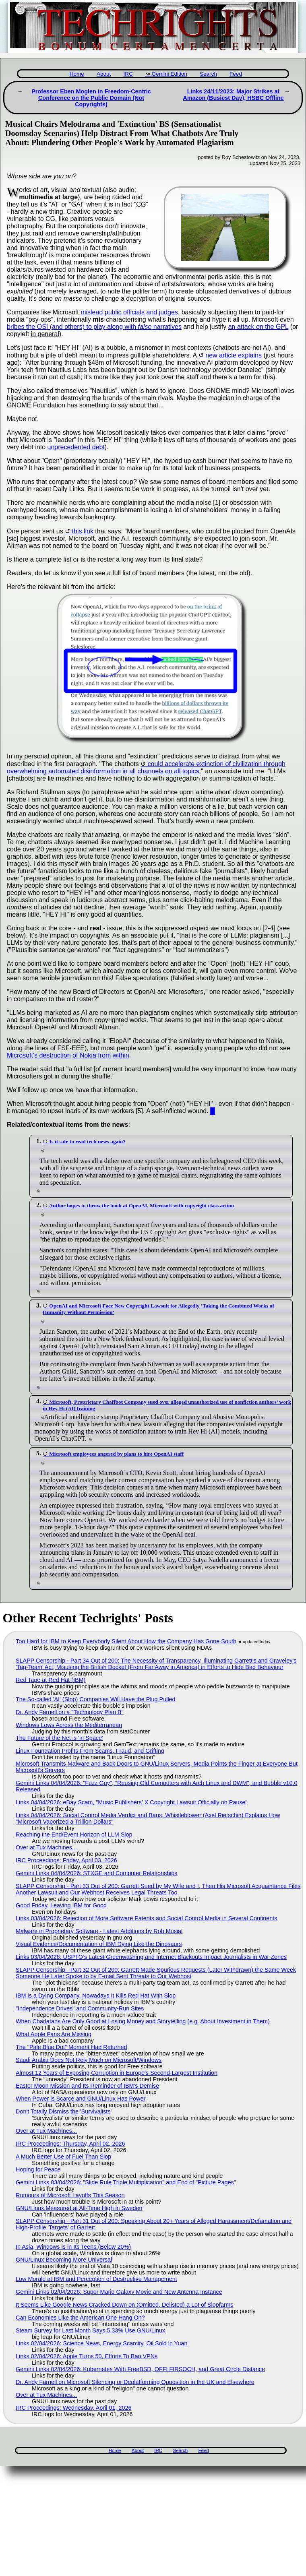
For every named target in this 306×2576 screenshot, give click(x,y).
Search (208, 74)
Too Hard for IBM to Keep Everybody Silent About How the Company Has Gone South (126, 1641)
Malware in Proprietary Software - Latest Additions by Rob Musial (99, 1931)
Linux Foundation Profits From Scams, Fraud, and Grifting (90, 1751)
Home (77, 74)
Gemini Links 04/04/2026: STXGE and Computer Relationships (97, 1873)
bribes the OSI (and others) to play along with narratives (94, 326)
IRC (127, 74)
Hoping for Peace (38, 2169)
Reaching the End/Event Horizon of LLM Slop (74, 1834)
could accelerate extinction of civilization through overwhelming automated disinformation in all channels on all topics (146, 767)
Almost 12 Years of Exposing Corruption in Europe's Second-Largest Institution (116, 2073)
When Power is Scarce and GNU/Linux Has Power (80, 2098)
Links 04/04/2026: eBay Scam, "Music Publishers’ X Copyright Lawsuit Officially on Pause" (132, 1802)
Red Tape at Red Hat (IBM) (50, 1680)
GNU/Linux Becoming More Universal (64, 2259)
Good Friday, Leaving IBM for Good (61, 1905)
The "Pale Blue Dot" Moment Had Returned (71, 2047)
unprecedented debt (76, 447)
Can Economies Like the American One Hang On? (80, 2317)
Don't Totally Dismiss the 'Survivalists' (64, 2111)
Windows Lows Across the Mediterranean (69, 1725)
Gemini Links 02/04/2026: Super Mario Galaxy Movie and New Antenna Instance (119, 2292)
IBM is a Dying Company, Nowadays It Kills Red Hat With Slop (96, 1995)
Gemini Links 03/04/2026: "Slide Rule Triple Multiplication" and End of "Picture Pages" (126, 2182)
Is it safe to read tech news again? (87, 1141)
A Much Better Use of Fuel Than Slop (63, 2156)
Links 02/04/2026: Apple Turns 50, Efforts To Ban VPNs (86, 2356)
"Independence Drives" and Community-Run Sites (80, 2008)
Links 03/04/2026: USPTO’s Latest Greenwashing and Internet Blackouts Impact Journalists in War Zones (151, 1957)
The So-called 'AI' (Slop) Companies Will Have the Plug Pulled (96, 1699)
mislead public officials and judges (129, 312)
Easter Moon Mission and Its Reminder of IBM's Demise (87, 2085)
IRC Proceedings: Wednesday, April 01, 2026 (73, 2408)
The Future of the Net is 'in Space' (59, 1738)
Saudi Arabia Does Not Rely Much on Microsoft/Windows (88, 2060)
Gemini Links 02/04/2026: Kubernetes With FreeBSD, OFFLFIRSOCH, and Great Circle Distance (140, 2369)
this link (82, 531)
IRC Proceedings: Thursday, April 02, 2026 (70, 2143)
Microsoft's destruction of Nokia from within (68, 1055)
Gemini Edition (169, 74)
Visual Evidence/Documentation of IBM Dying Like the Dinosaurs (99, 1944)
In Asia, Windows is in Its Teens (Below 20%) (73, 2246)
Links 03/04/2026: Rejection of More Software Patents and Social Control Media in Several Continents (146, 1918)
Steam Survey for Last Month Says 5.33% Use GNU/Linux (90, 2330)
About (104, 74)
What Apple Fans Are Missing (53, 2034)
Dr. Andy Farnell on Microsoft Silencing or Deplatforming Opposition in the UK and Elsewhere (135, 2382)
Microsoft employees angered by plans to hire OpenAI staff (116, 1454)
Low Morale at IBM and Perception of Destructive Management (96, 2279)
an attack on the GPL (258, 326)
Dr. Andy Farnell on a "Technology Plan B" (70, 1712)
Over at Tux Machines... (46, 1847)
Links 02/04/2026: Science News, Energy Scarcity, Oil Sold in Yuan (102, 2343)
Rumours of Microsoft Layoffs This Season (70, 2195)
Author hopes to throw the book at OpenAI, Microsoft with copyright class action (141, 1205)
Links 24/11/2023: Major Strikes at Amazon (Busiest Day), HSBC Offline (233, 94)
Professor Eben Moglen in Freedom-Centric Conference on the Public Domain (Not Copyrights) (91, 97)
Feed (235, 74)
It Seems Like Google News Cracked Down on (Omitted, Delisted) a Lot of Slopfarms (125, 2304)
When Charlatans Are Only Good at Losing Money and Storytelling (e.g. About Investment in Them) (143, 2021)
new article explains (233, 355)
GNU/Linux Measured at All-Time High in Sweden (79, 2208)
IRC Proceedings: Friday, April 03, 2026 (66, 1860)
